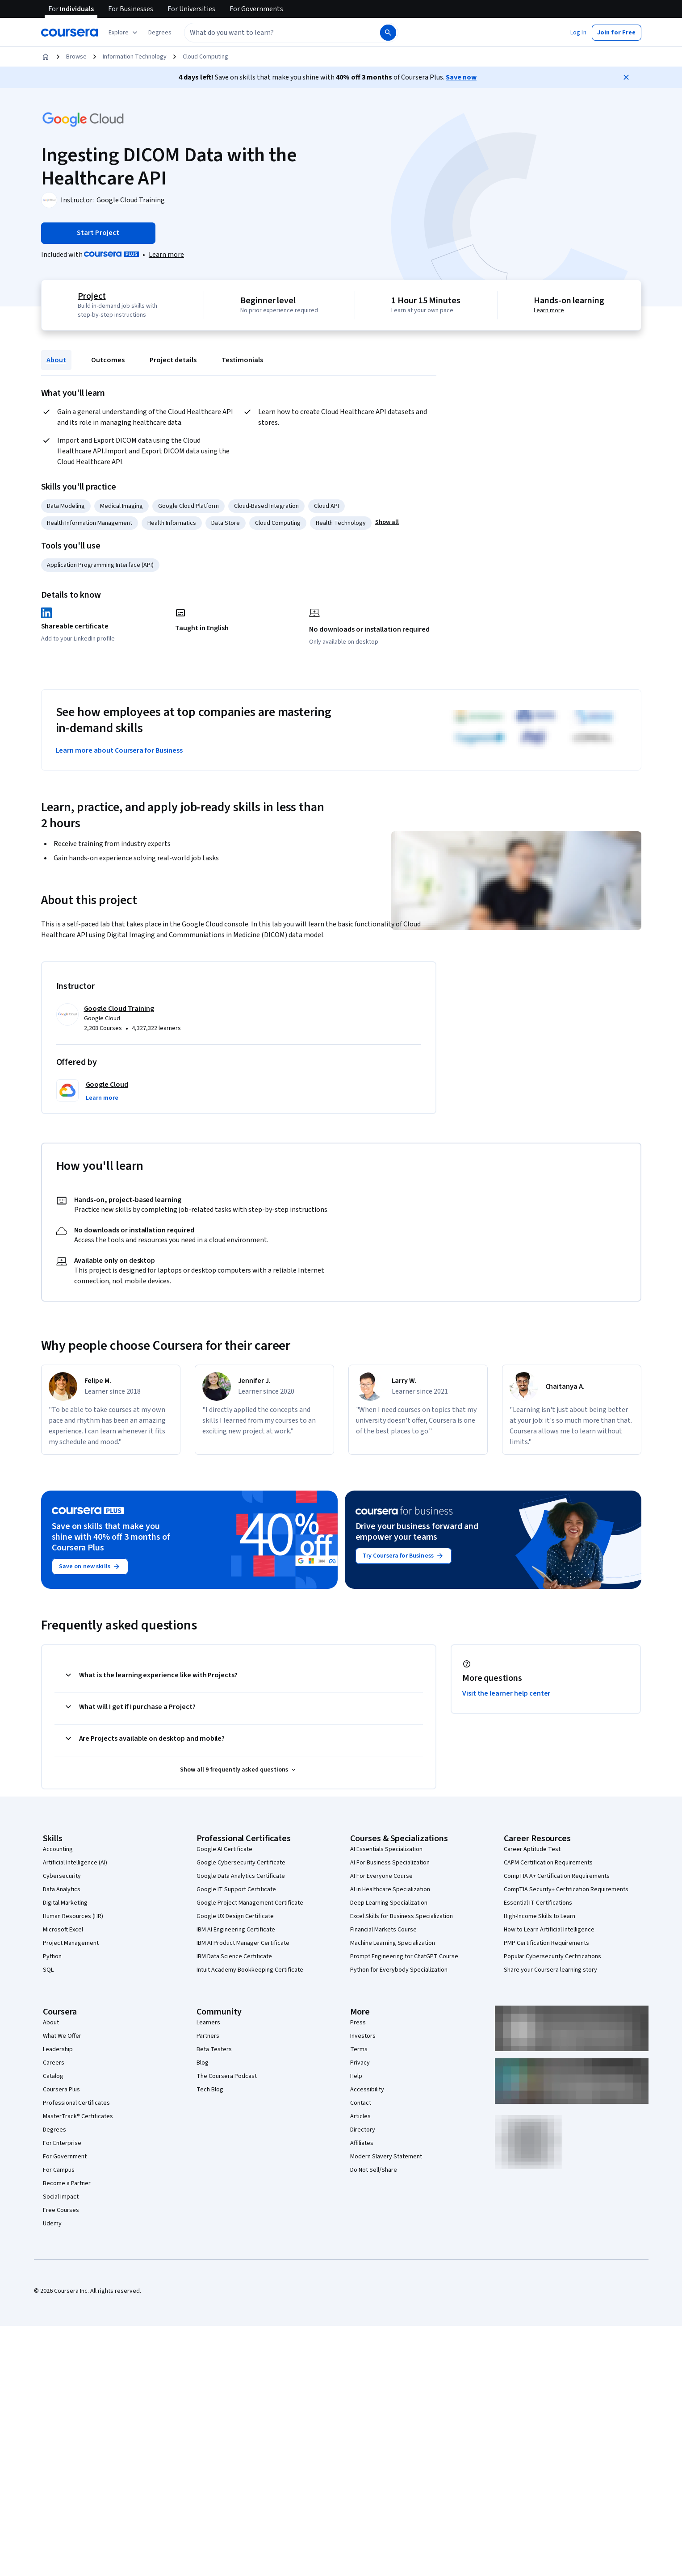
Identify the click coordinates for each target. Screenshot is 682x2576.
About (56, 360)
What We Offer (62, 2035)
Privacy (360, 2062)
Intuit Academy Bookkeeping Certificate (250, 1969)
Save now (461, 77)
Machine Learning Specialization (392, 1943)
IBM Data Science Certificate (234, 1956)
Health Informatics (171, 523)
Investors (363, 2035)
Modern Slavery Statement (386, 2156)
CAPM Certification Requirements (548, 1862)
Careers (53, 2062)
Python (52, 1956)
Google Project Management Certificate (250, 1902)
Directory (362, 2129)
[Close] (626, 77)
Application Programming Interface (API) (100, 565)
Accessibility (367, 2089)
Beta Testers (214, 2049)
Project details (173, 360)
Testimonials (242, 360)
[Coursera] (69, 32)
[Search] (388, 33)
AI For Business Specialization (390, 1862)
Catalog (53, 2076)
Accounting (58, 1849)
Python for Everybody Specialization (399, 1969)
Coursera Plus (61, 2089)
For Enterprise (62, 2143)
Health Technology (341, 523)
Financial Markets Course (383, 1929)
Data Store (225, 523)
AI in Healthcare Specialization (390, 1889)
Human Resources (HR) (73, 1916)
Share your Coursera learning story (550, 1969)
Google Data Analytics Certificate (241, 1876)
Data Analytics (61, 1889)
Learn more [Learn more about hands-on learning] (551, 310)
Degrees (54, 2129)
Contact (360, 2102)
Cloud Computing (205, 56)
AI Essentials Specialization (386, 1849)
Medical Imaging (121, 506)
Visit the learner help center (506, 1693)
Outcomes (108, 360)
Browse (76, 56)
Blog (203, 2062)
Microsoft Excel (63, 1929)
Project (90, 296)
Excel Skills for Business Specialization (401, 1916)
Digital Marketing (65, 1902)
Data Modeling (66, 506)
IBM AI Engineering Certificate (236, 1929)
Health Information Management (89, 523)
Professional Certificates (76, 2102)
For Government (65, 2156)
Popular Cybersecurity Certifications (552, 1956)
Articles (360, 2116)
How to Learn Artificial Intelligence (549, 1929)
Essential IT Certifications (538, 1902)
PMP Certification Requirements (546, 1943)
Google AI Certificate (224, 1849)
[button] (160, 33)
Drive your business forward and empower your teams (417, 1531)
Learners (208, 2022)
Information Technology (135, 56)
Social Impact (61, 2196)
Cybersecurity (62, 1876)
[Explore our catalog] (124, 33)
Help (356, 2076)
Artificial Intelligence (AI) (75, 1862)
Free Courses (61, 2210)
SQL (48, 1969)
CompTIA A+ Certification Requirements (557, 1876)
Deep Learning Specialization (388, 1902)
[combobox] (272, 32)
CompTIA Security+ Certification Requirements (566, 1889)
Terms (359, 2049)
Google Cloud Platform (188, 506)
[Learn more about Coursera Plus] (166, 254)
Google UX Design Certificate (235, 1916)
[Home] (46, 57)
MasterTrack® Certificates (78, 2116)
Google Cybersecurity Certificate (241, 1862)
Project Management (71, 1943)
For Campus (59, 2170)
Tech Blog (210, 2089)
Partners (208, 2035)
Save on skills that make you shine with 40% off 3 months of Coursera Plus (111, 1537)
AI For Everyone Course (381, 1876)
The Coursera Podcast (227, 2076)
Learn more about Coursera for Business (119, 750)
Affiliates (361, 2143)
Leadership (58, 2049)
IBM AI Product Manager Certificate (243, 1943)
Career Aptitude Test (532, 1849)
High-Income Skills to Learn (539, 1916)
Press (358, 2022)
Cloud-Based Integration (266, 506)
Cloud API (326, 506)
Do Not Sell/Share (373, 2170)
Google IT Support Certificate (236, 1889)
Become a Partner (67, 2183)
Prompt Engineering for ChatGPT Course (404, 1956)
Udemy (52, 2223)
